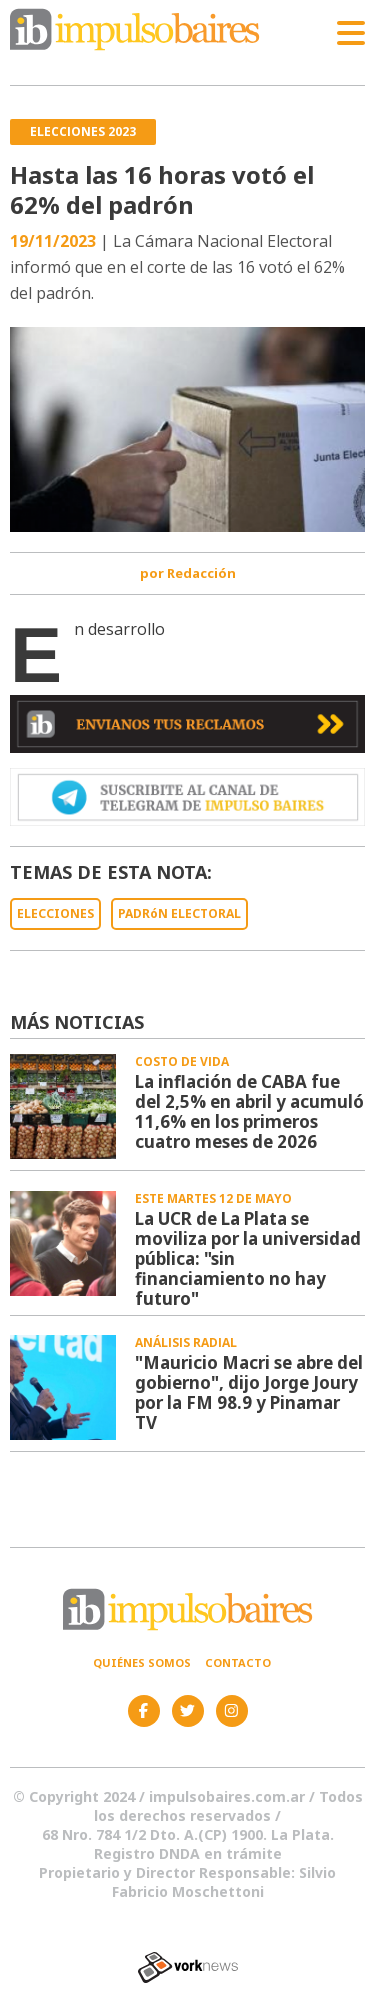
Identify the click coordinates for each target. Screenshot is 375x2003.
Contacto (238, 1662)
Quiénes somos (142, 1662)
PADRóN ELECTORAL (179, 913)
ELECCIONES (55, 913)
